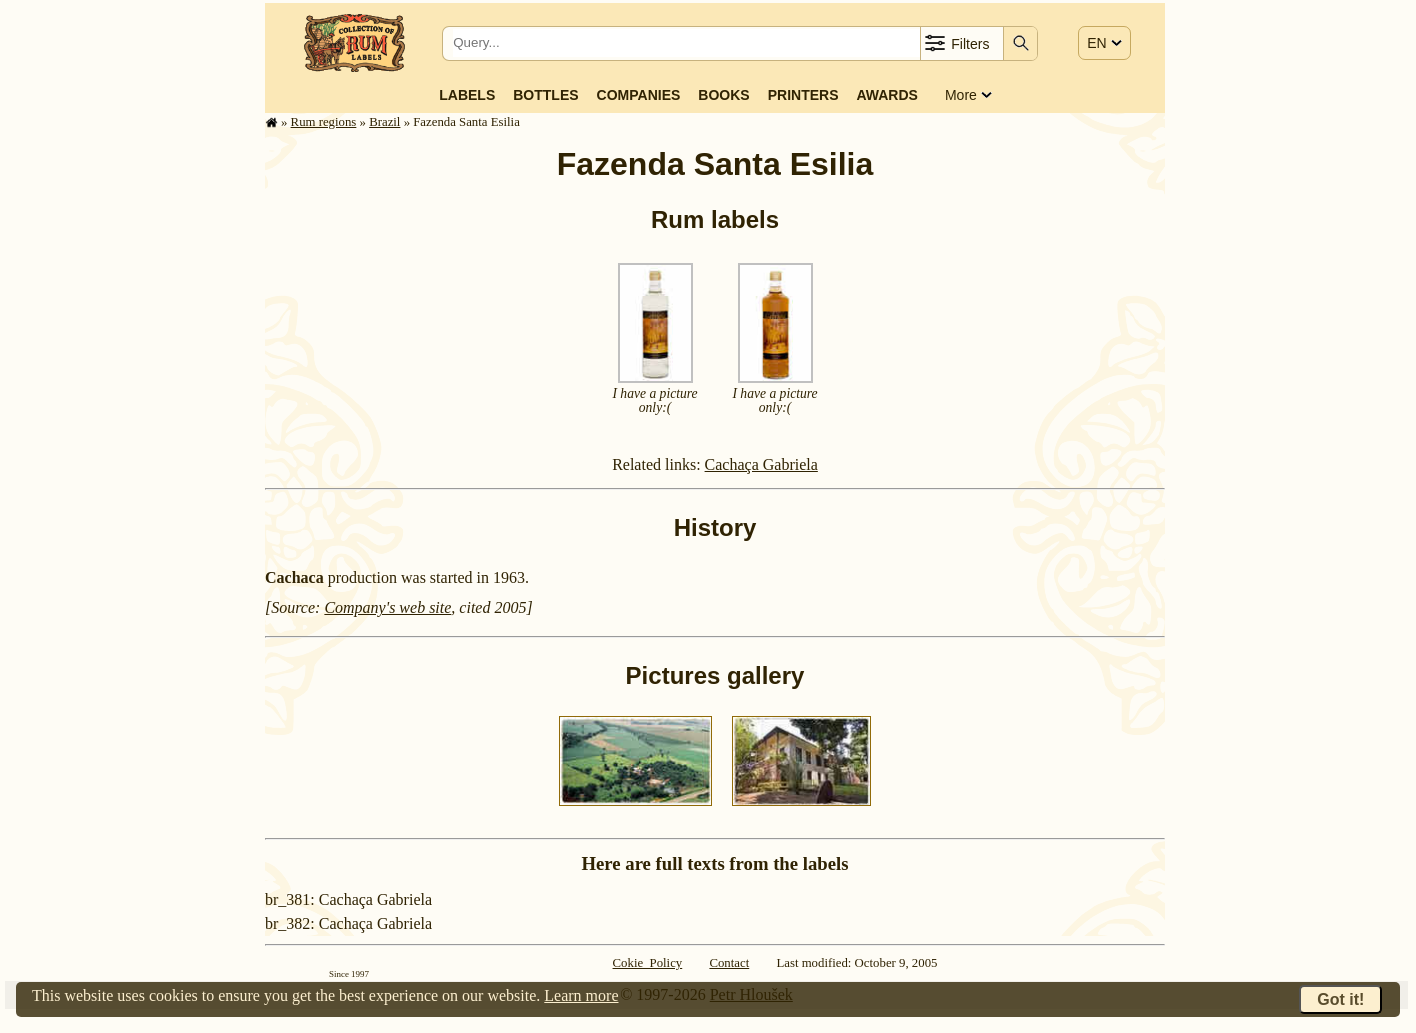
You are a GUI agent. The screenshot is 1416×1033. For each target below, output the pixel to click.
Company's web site (387, 607)
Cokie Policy (648, 963)
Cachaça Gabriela (761, 464)
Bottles (545, 95)
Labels (467, 95)
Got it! (1340, 999)
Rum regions (324, 122)
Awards (886, 95)
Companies (639, 95)
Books (723, 95)
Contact (729, 963)
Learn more (581, 995)
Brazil (384, 122)
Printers (803, 95)
